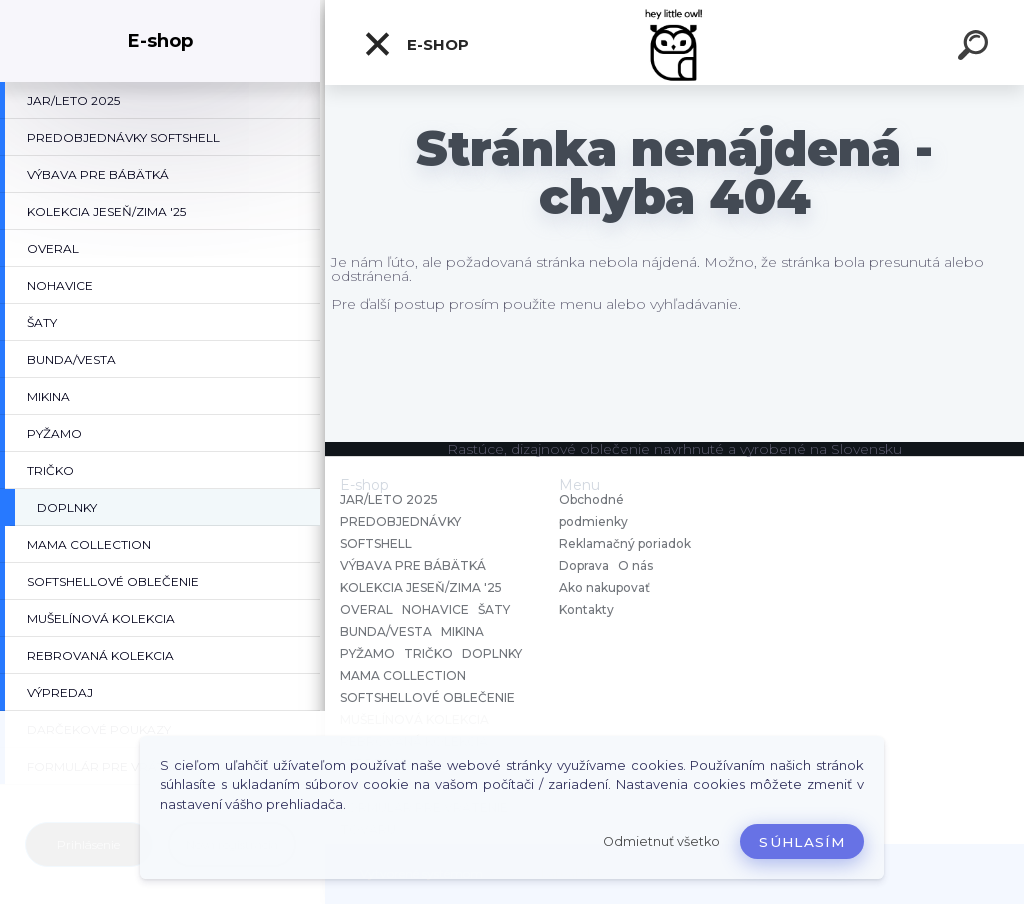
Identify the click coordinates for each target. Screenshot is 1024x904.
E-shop (416, 44)
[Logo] (674, 42)
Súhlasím (802, 842)
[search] (976, 48)
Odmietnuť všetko (661, 841)
